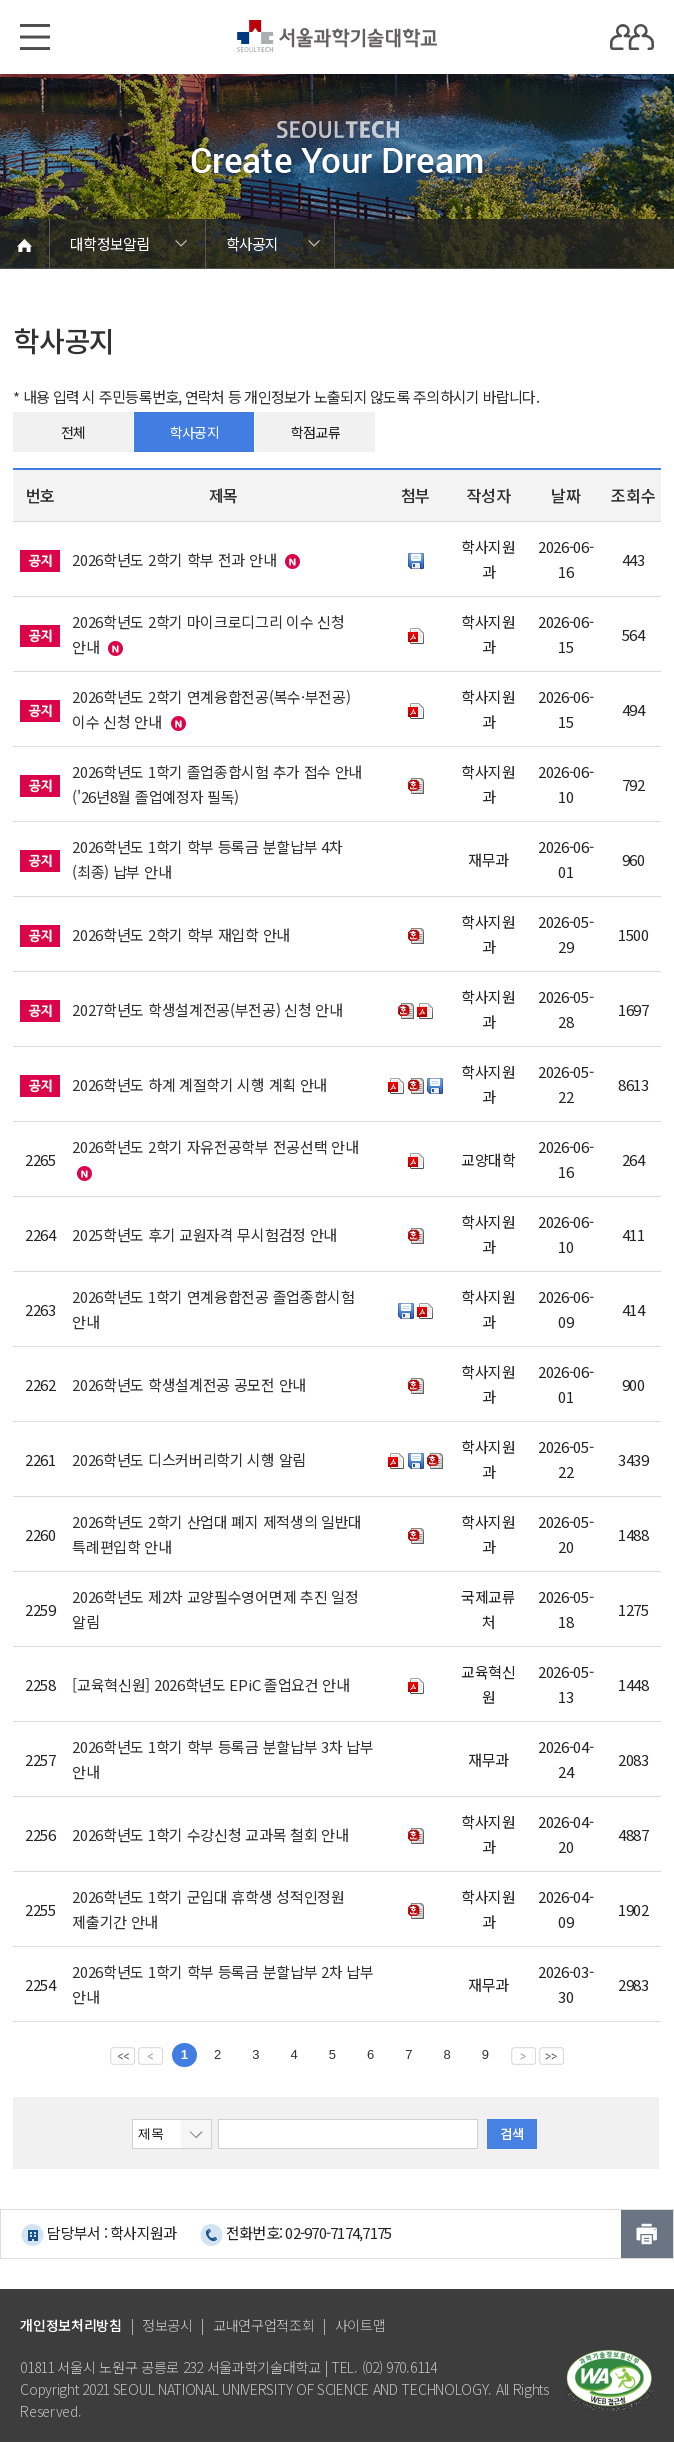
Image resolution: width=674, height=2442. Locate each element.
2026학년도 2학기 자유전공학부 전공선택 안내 (215, 1146)
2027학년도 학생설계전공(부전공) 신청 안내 (207, 1009)
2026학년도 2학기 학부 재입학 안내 (181, 934)
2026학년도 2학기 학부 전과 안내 (174, 559)
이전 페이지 (150, 2055)
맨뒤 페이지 (551, 2055)
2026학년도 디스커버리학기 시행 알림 (189, 1459)
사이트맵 (360, 2325)
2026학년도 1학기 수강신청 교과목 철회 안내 (210, 1834)
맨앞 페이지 (122, 2055)
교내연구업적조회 (264, 2325)
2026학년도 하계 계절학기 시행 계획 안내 (199, 1084)
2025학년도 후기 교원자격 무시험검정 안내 (204, 1234)
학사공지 (194, 432)
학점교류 (315, 432)
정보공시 (167, 2325)
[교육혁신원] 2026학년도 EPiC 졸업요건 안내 (211, 1684)
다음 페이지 (523, 2055)
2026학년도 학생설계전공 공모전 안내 (189, 1384)
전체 (73, 432)
